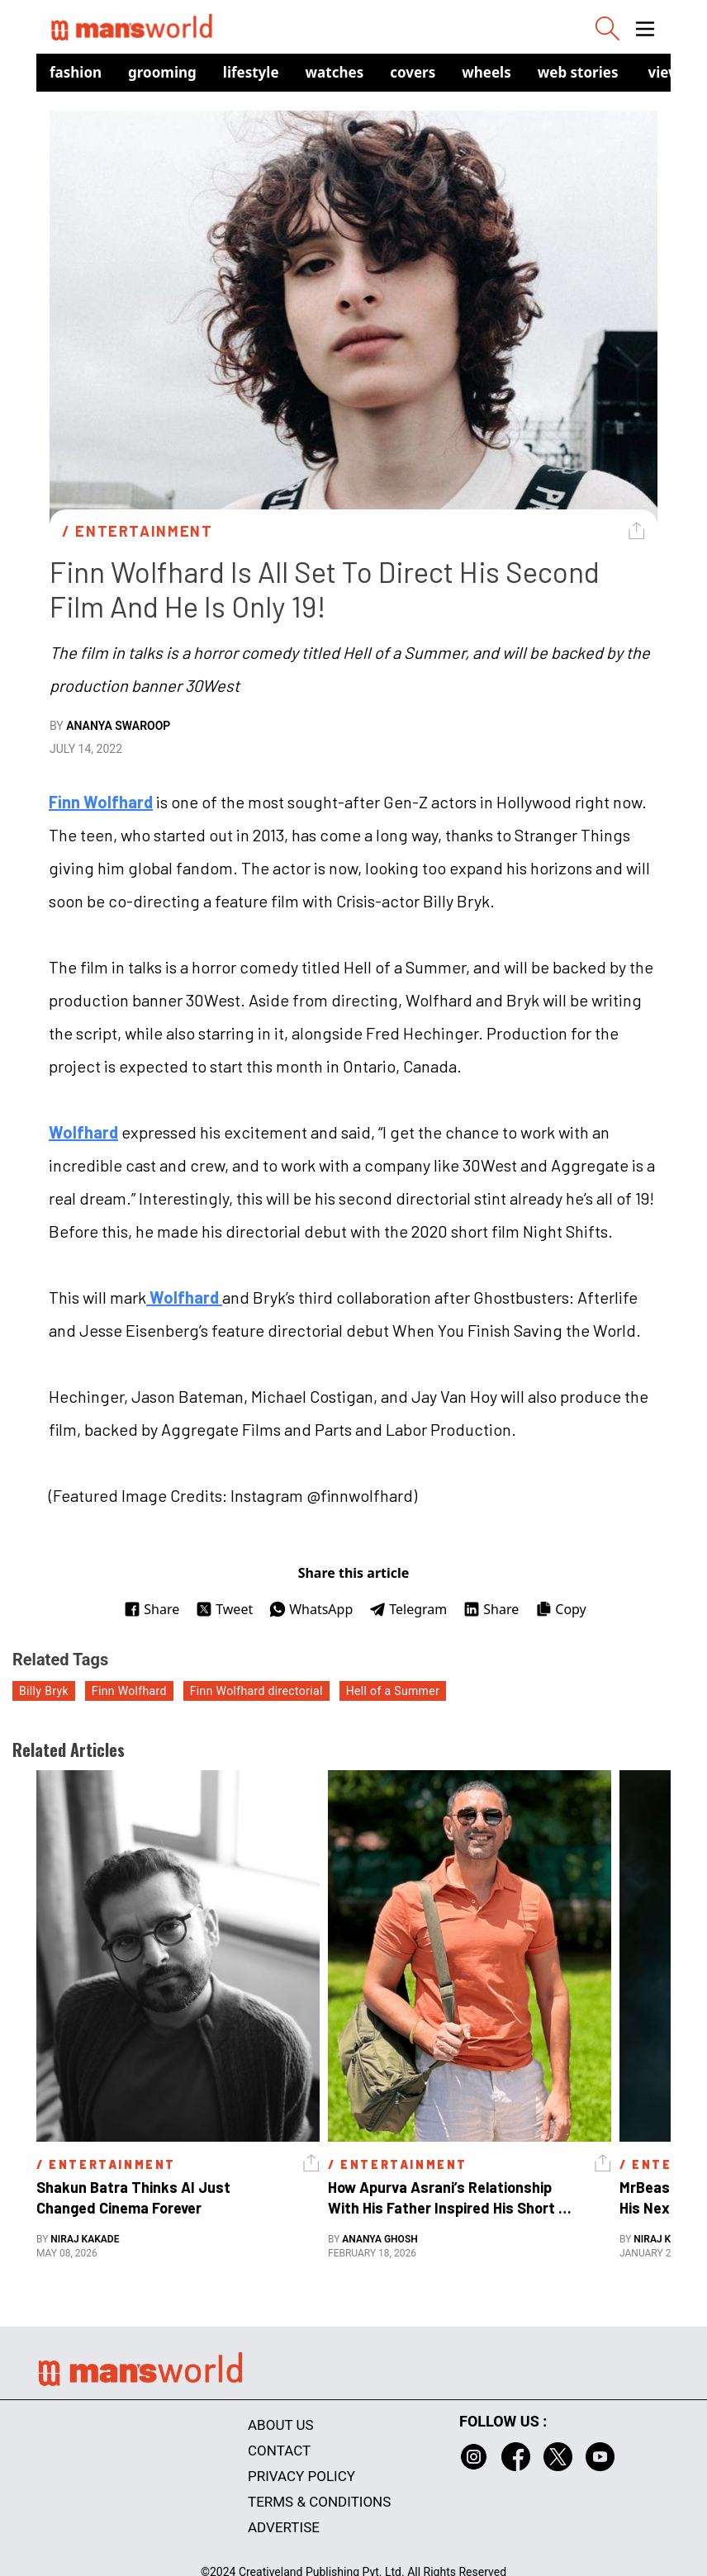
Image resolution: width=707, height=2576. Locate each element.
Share (151, 1609)
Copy (560, 1609)
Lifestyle (251, 72)
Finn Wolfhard (101, 802)
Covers (412, 72)
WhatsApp (311, 1609)
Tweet (224, 1609)
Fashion (76, 72)
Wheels (486, 72)
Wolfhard (83, 1132)
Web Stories (578, 72)
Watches (335, 72)
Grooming (162, 72)
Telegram (408, 1609)
